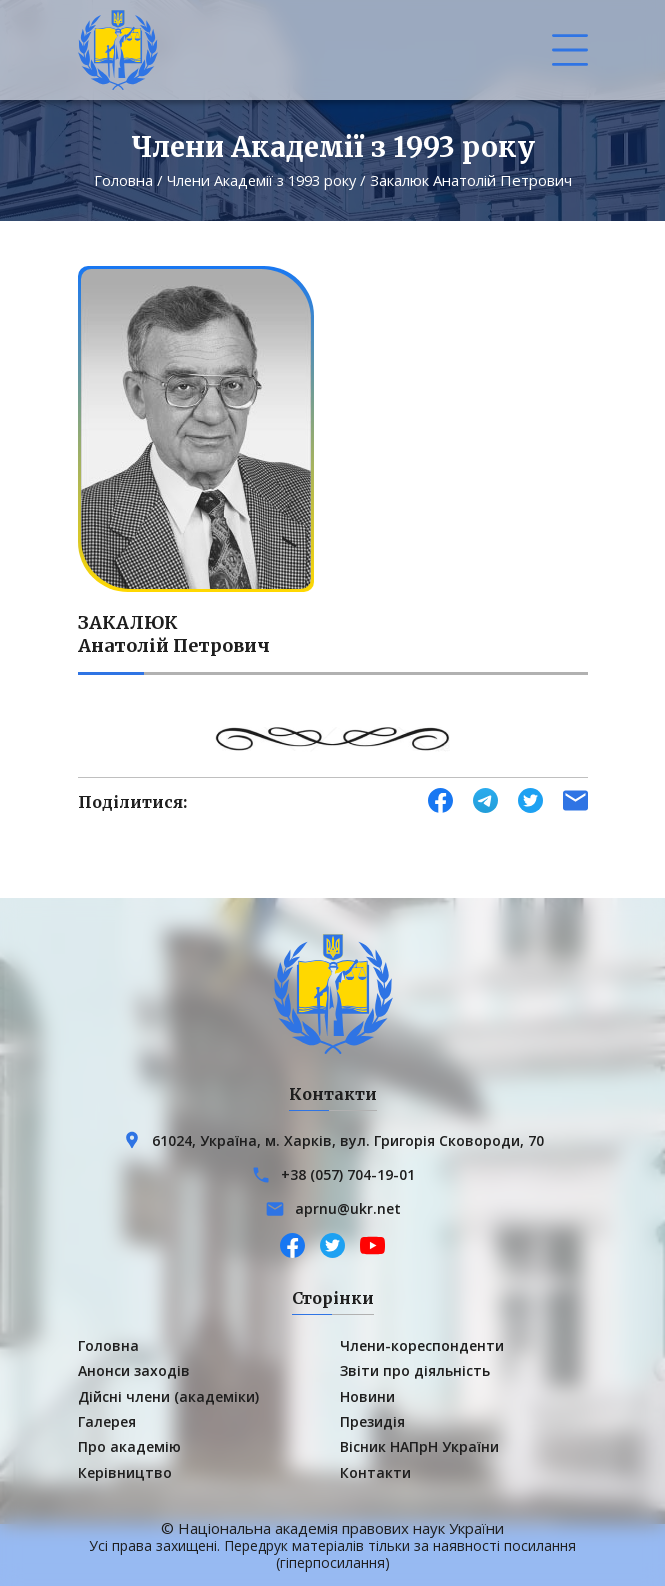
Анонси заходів (134, 1369)
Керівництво (125, 1471)
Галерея (107, 1420)
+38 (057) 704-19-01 (348, 1173)
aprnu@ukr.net (348, 1207)
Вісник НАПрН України (419, 1446)
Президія (372, 1420)
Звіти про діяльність (415, 1369)
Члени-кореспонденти (422, 1344)
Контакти (375, 1471)
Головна (118, 180)
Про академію (129, 1446)
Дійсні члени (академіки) (168, 1395)
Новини (367, 1395)
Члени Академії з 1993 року (261, 180)
